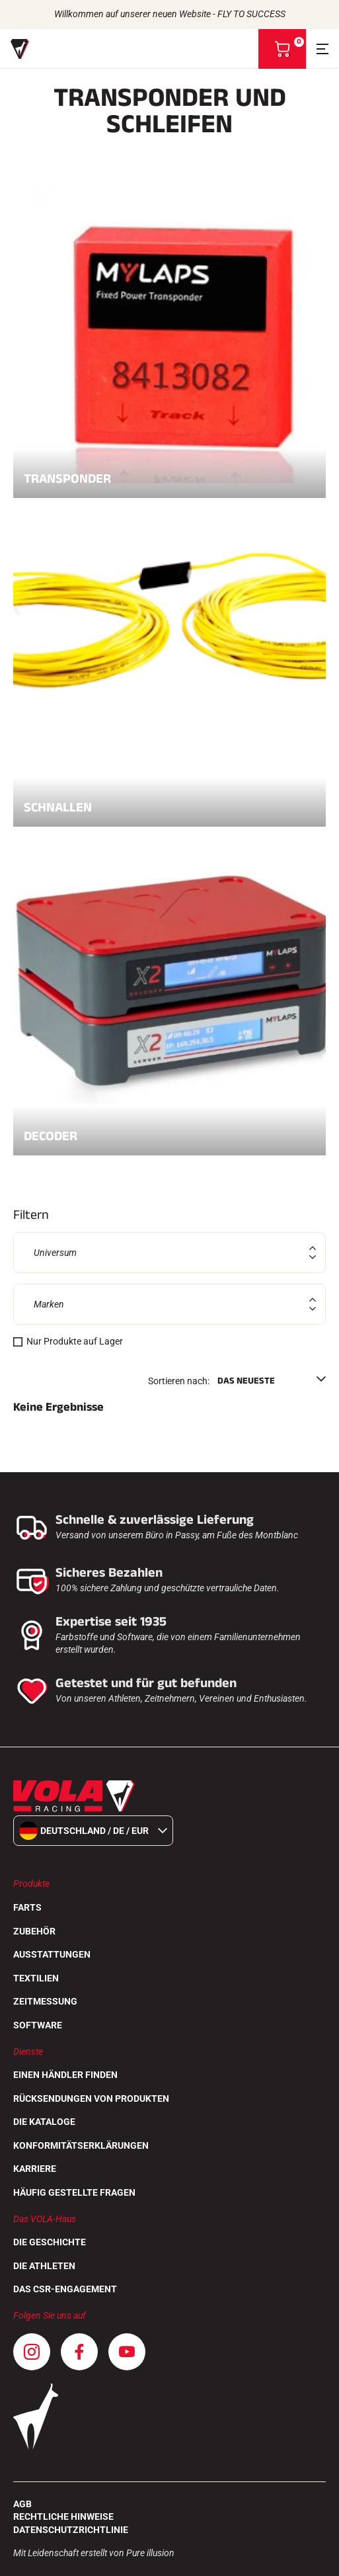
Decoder (169, 1131)
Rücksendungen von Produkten (91, 2098)
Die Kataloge (44, 2121)
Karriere (34, 2168)
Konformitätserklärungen (81, 2145)
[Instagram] (31, 2351)
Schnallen (169, 803)
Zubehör (34, 1931)
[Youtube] (126, 2351)
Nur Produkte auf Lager (74, 1341)
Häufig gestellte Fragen (74, 2192)
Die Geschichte (49, 2242)
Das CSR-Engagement (65, 2289)
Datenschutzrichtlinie (70, 2529)
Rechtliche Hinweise (63, 2516)
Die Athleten (44, 2266)
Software (37, 2025)
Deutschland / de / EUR (93, 1830)
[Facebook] (79, 2351)
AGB (22, 2504)
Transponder (169, 474)
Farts (27, 1907)
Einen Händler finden (65, 2074)
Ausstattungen (52, 1954)
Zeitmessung (45, 2001)
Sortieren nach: (178, 1381)
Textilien (36, 1978)
